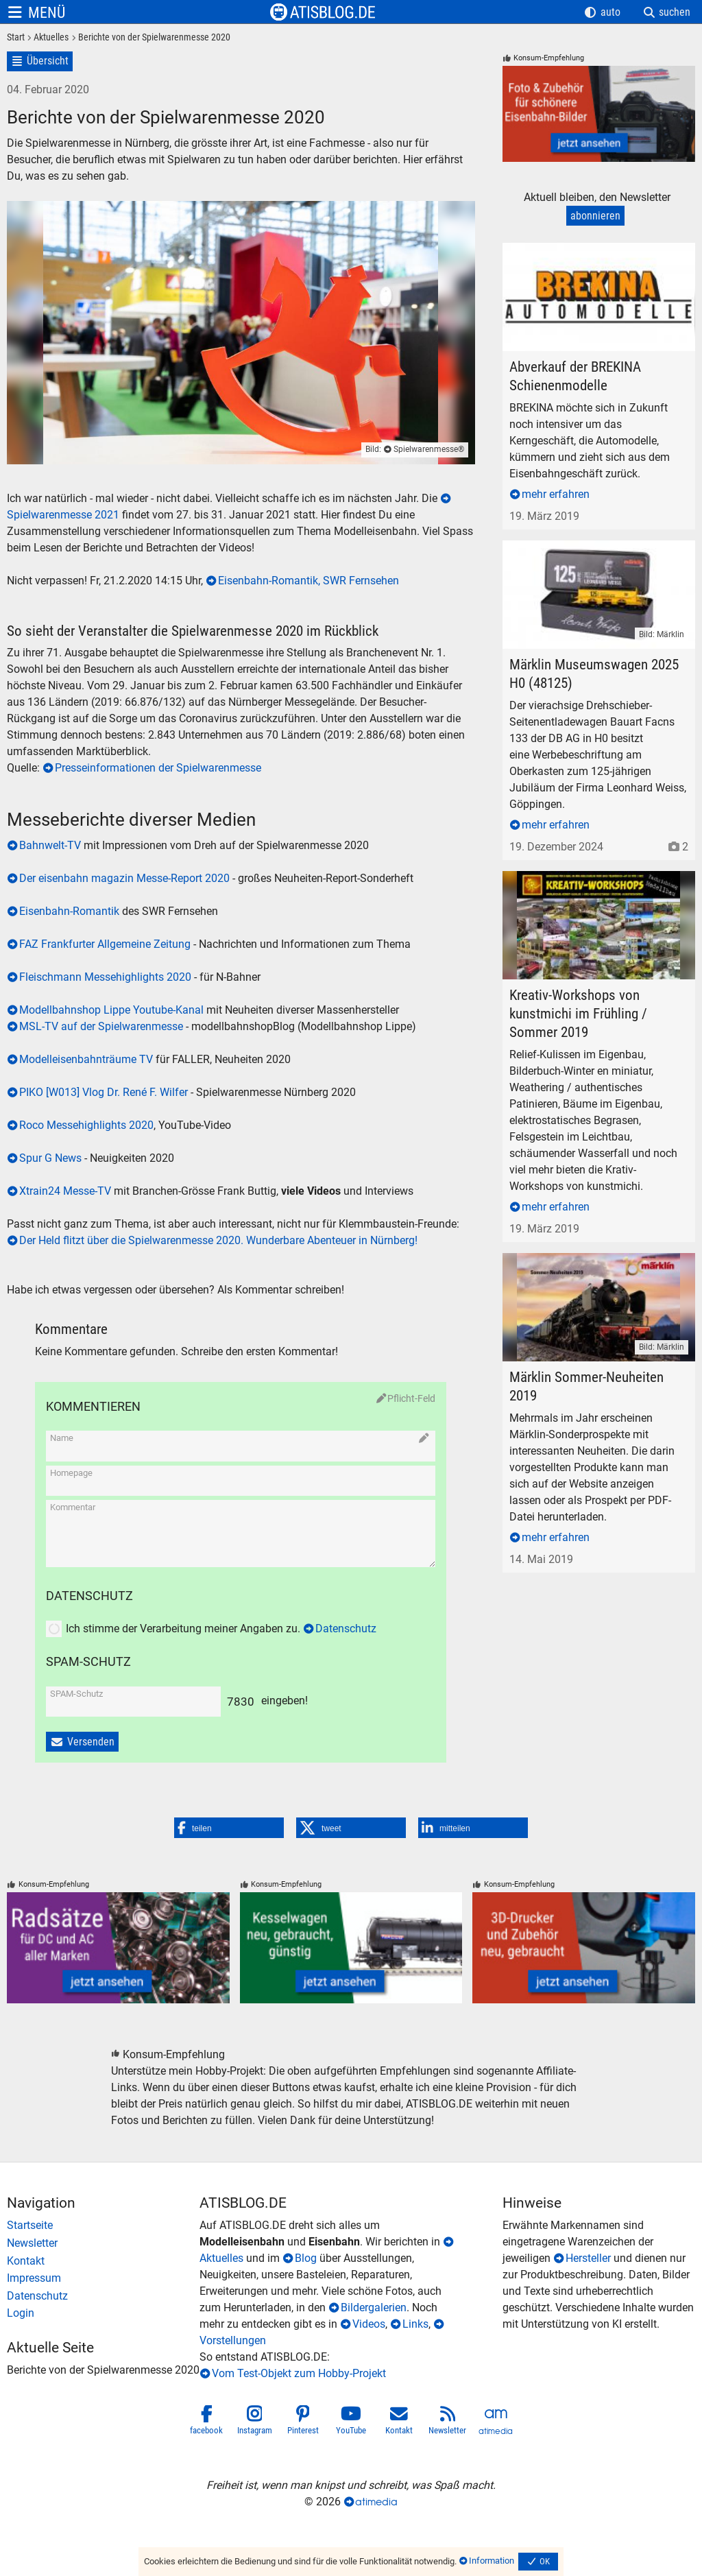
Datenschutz (345, 1628)
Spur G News (50, 1158)
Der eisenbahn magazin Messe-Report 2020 (124, 878)
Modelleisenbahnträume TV (86, 1059)
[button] (229, 1827)
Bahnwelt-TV (51, 845)
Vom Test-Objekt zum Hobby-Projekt (299, 2373)
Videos (368, 2323)
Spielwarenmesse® (429, 449)
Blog (306, 2258)
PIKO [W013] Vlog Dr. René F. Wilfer (103, 1092)
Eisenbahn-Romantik (69, 911)
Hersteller (588, 2258)
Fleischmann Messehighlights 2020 (105, 976)
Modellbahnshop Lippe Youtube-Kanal (111, 1009)
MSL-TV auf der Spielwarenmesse (102, 1026)
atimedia (376, 2501)
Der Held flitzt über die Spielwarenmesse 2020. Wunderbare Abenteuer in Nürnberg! (218, 1240)
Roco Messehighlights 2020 (86, 1125)
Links (415, 2323)
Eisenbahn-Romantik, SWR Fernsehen (308, 580)
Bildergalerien (374, 2307)
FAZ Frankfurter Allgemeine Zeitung (105, 944)
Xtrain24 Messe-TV (65, 1190)
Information (491, 2560)
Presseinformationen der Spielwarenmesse (158, 767)
